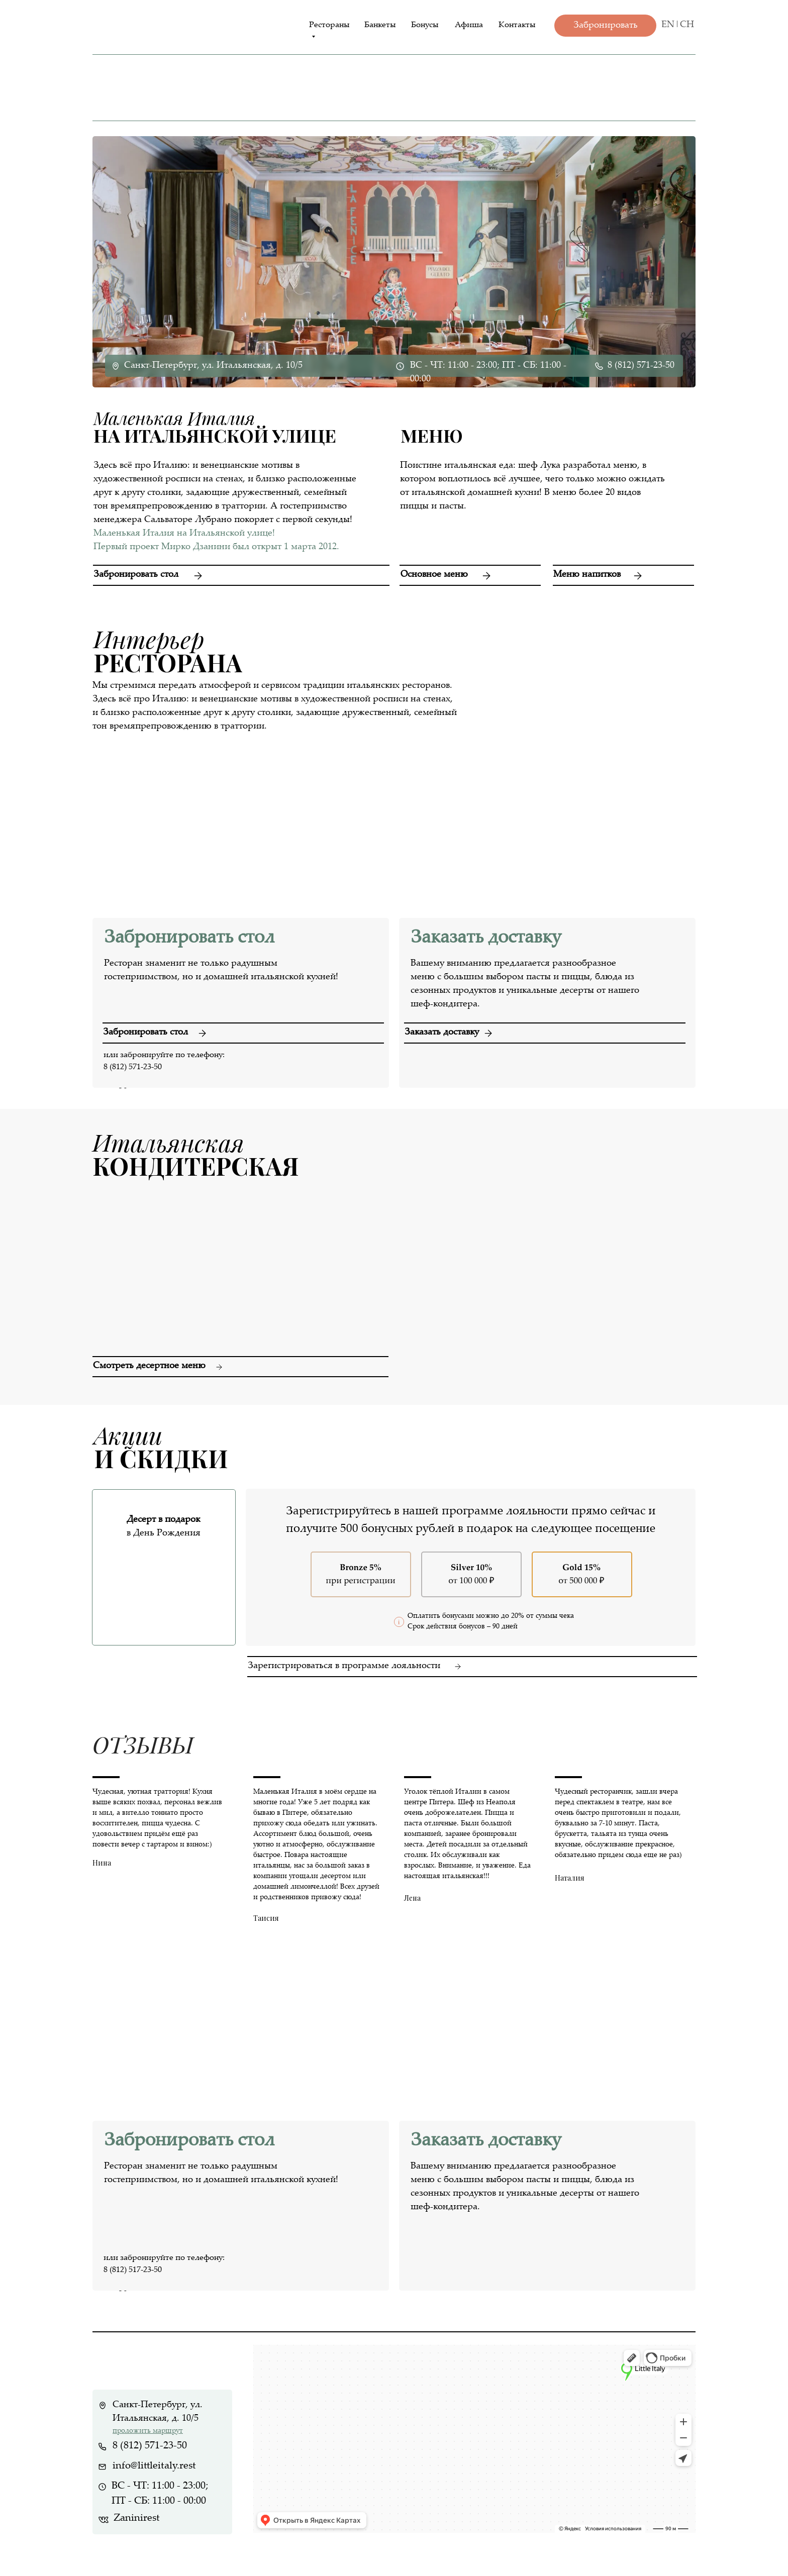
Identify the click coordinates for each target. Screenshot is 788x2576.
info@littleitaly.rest (154, 2466)
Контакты (517, 25)
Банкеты (380, 25)
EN (667, 25)
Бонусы (425, 25)
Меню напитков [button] (587, 574)
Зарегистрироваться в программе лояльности (344, 1666)
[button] (623, 565)
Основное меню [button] (434, 574)
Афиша (469, 25)
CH (687, 25)
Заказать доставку (442, 1032)
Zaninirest (137, 2518)
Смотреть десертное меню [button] (149, 1366)
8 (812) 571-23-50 (641, 365)
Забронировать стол (135, 574)
